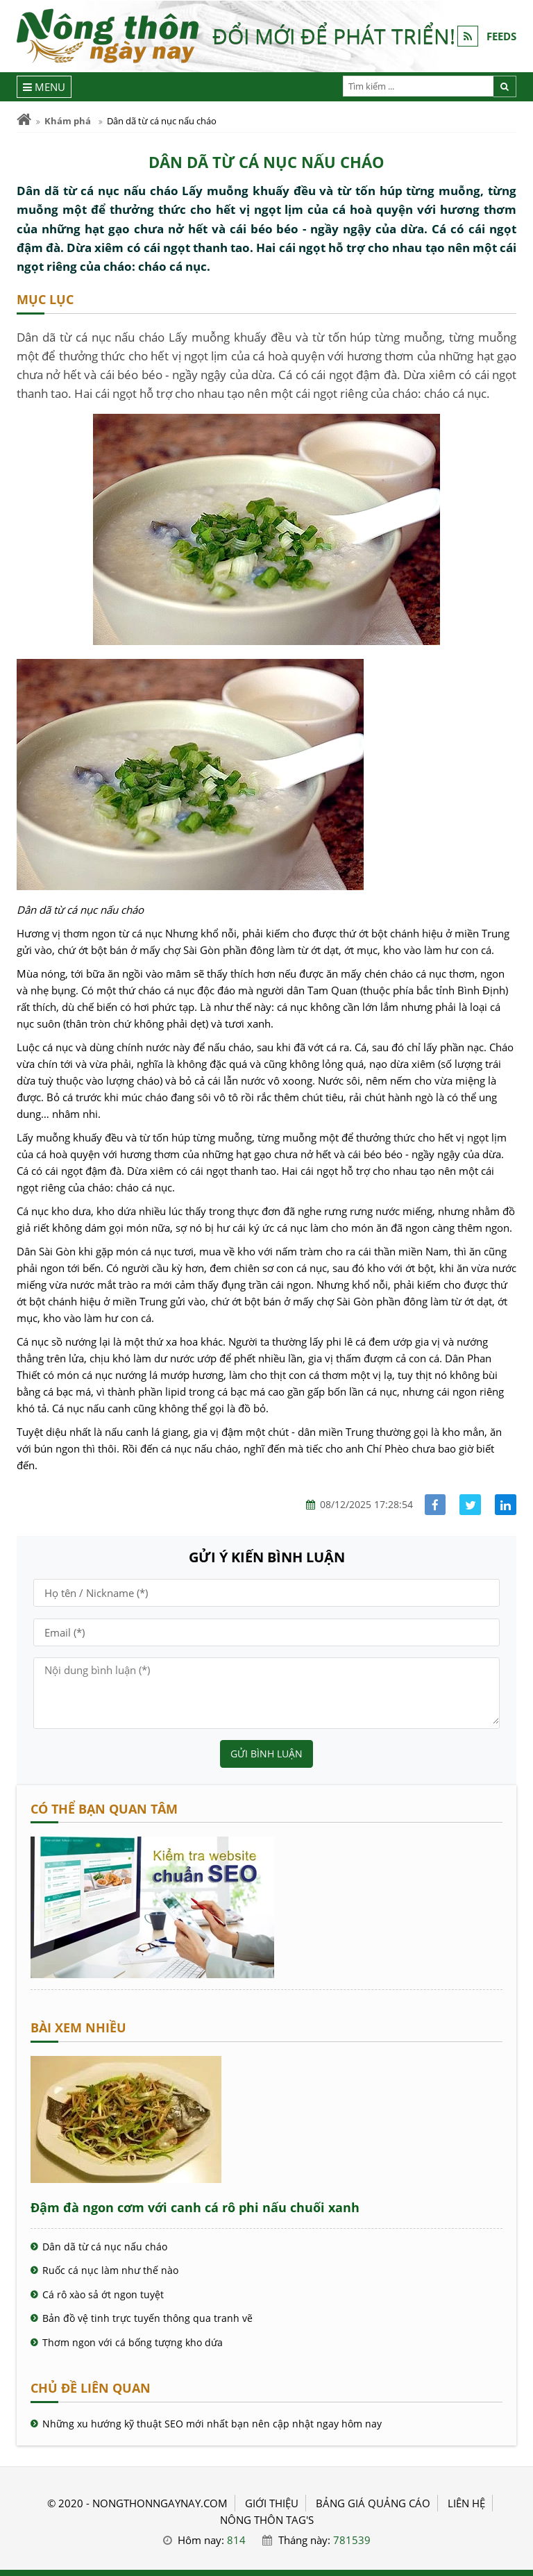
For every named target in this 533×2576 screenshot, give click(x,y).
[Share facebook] (435, 1505)
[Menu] (44, 87)
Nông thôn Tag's (267, 2520)
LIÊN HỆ (466, 2503)
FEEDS (501, 36)
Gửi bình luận (266, 1753)
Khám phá (67, 121)
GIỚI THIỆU (271, 2503)
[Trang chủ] (24, 120)
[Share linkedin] (505, 1505)
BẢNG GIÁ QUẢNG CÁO (373, 2503)
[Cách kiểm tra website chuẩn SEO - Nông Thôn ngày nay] (152, 1974)
